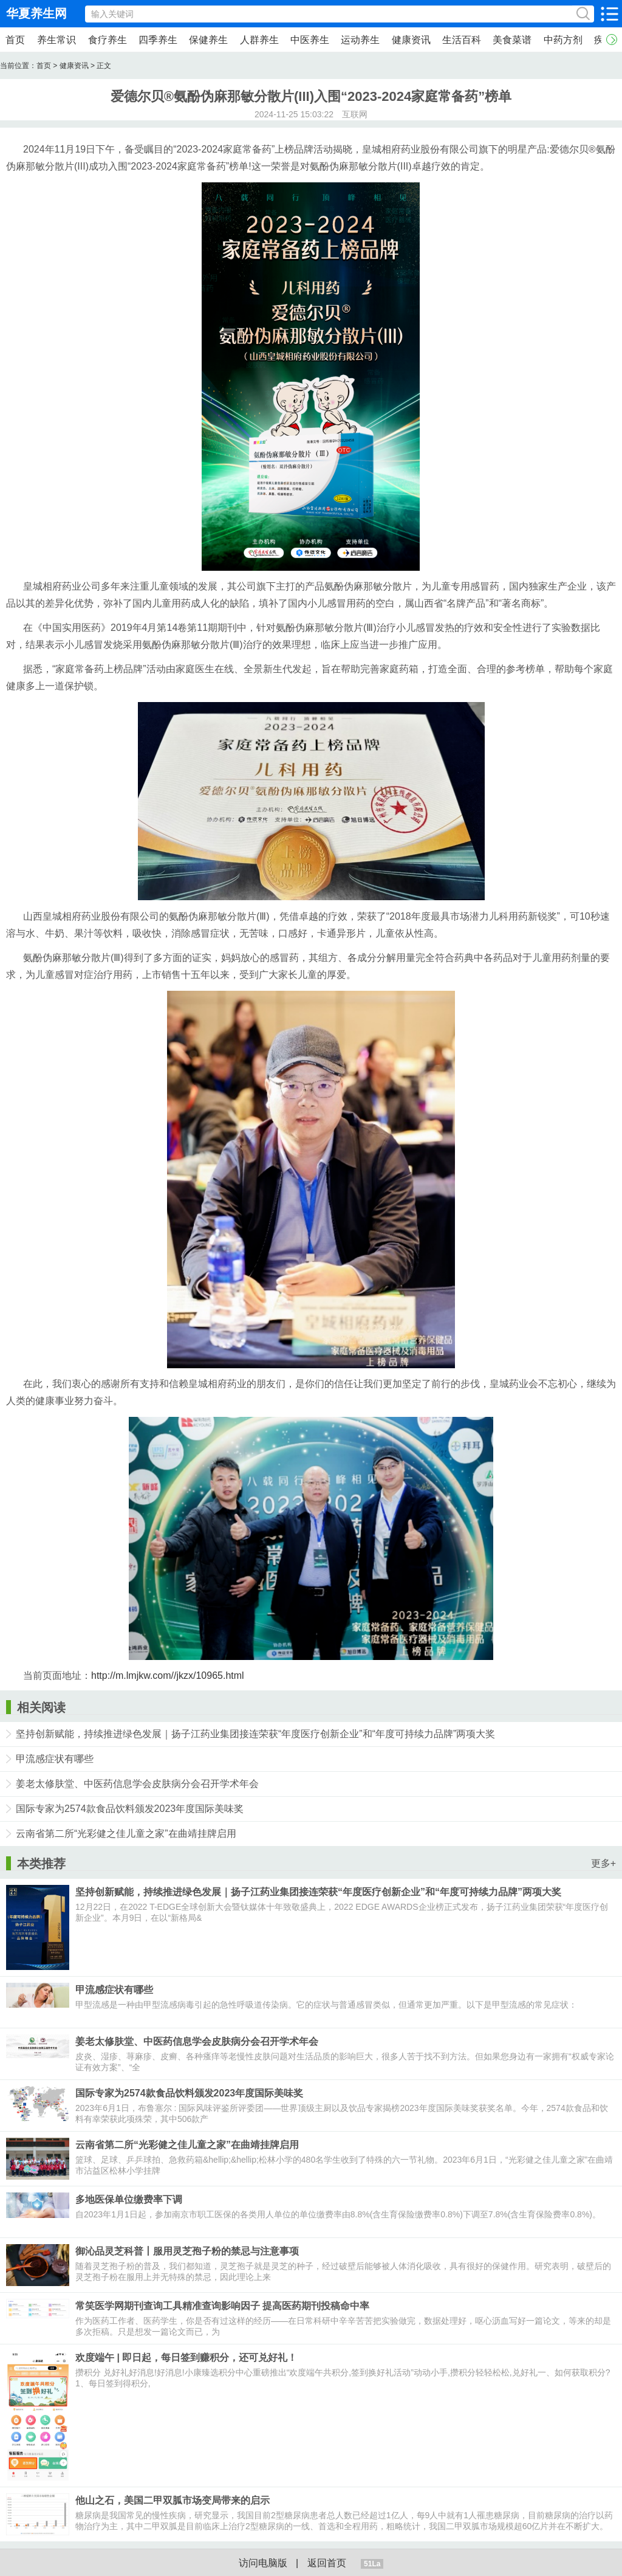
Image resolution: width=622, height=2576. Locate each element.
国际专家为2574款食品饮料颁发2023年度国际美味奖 (130, 1808)
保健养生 (208, 40)
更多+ (603, 1863)
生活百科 (461, 40)
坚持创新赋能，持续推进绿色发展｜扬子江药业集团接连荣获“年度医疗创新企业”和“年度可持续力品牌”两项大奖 (255, 1734)
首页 (15, 40)
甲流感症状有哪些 (55, 1759)
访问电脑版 (263, 2563)
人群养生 (259, 40)
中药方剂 (563, 40)
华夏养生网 (36, 13)
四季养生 (157, 40)
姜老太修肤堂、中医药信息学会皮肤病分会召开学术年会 (137, 1784)
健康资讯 (411, 40)
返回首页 (326, 2563)
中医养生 (309, 40)
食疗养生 (107, 40)
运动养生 (360, 40)
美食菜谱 (512, 40)
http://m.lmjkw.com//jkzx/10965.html (167, 1675)
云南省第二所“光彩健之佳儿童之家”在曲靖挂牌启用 (126, 1833)
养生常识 (56, 40)
